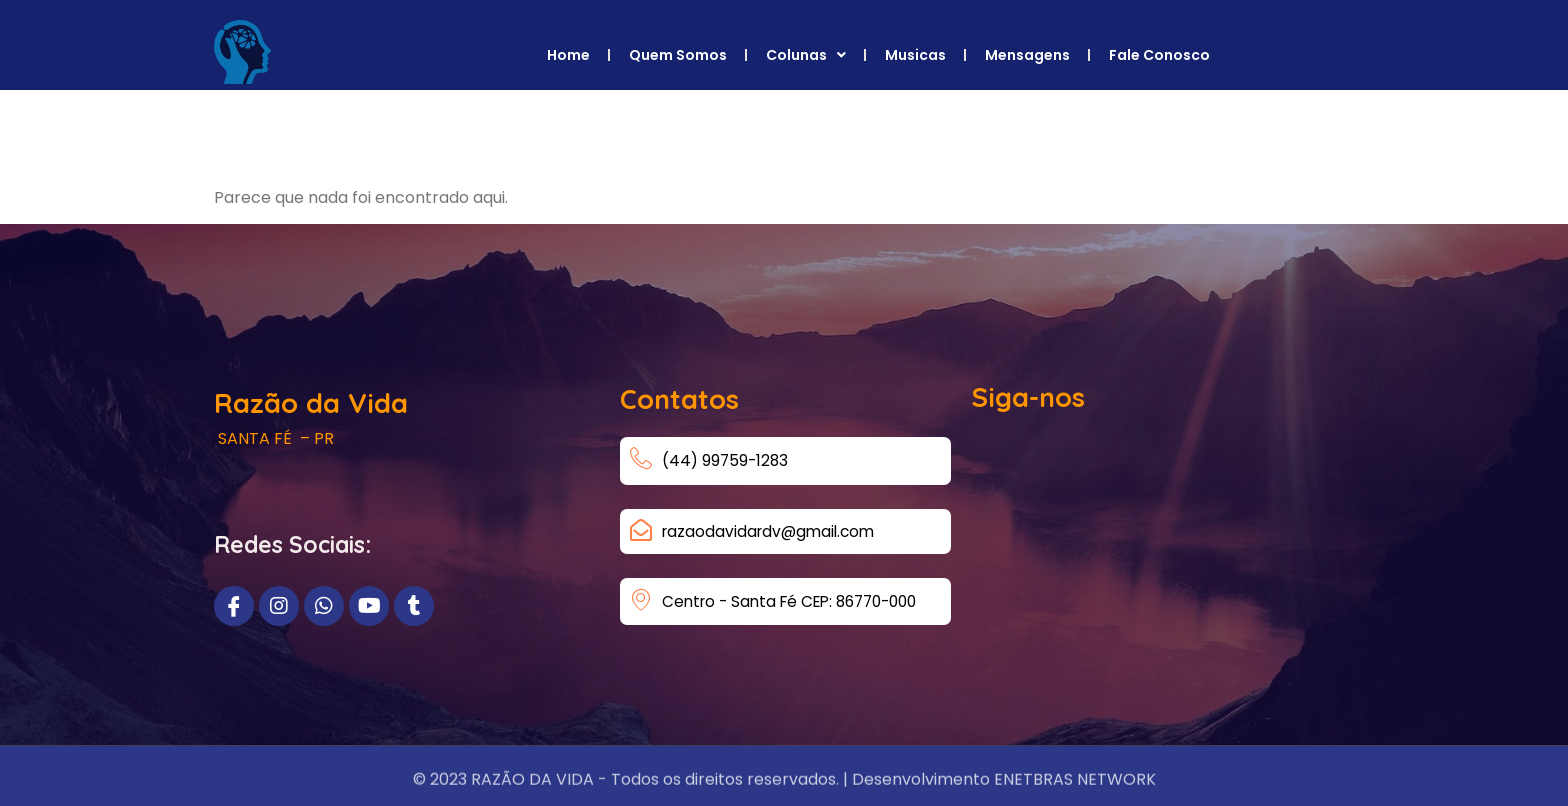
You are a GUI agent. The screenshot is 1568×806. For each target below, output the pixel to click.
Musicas (915, 55)
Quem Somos (678, 55)
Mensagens (1027, 55)
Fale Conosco (1159, 55)
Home (568, 55)
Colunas (806, 55)
